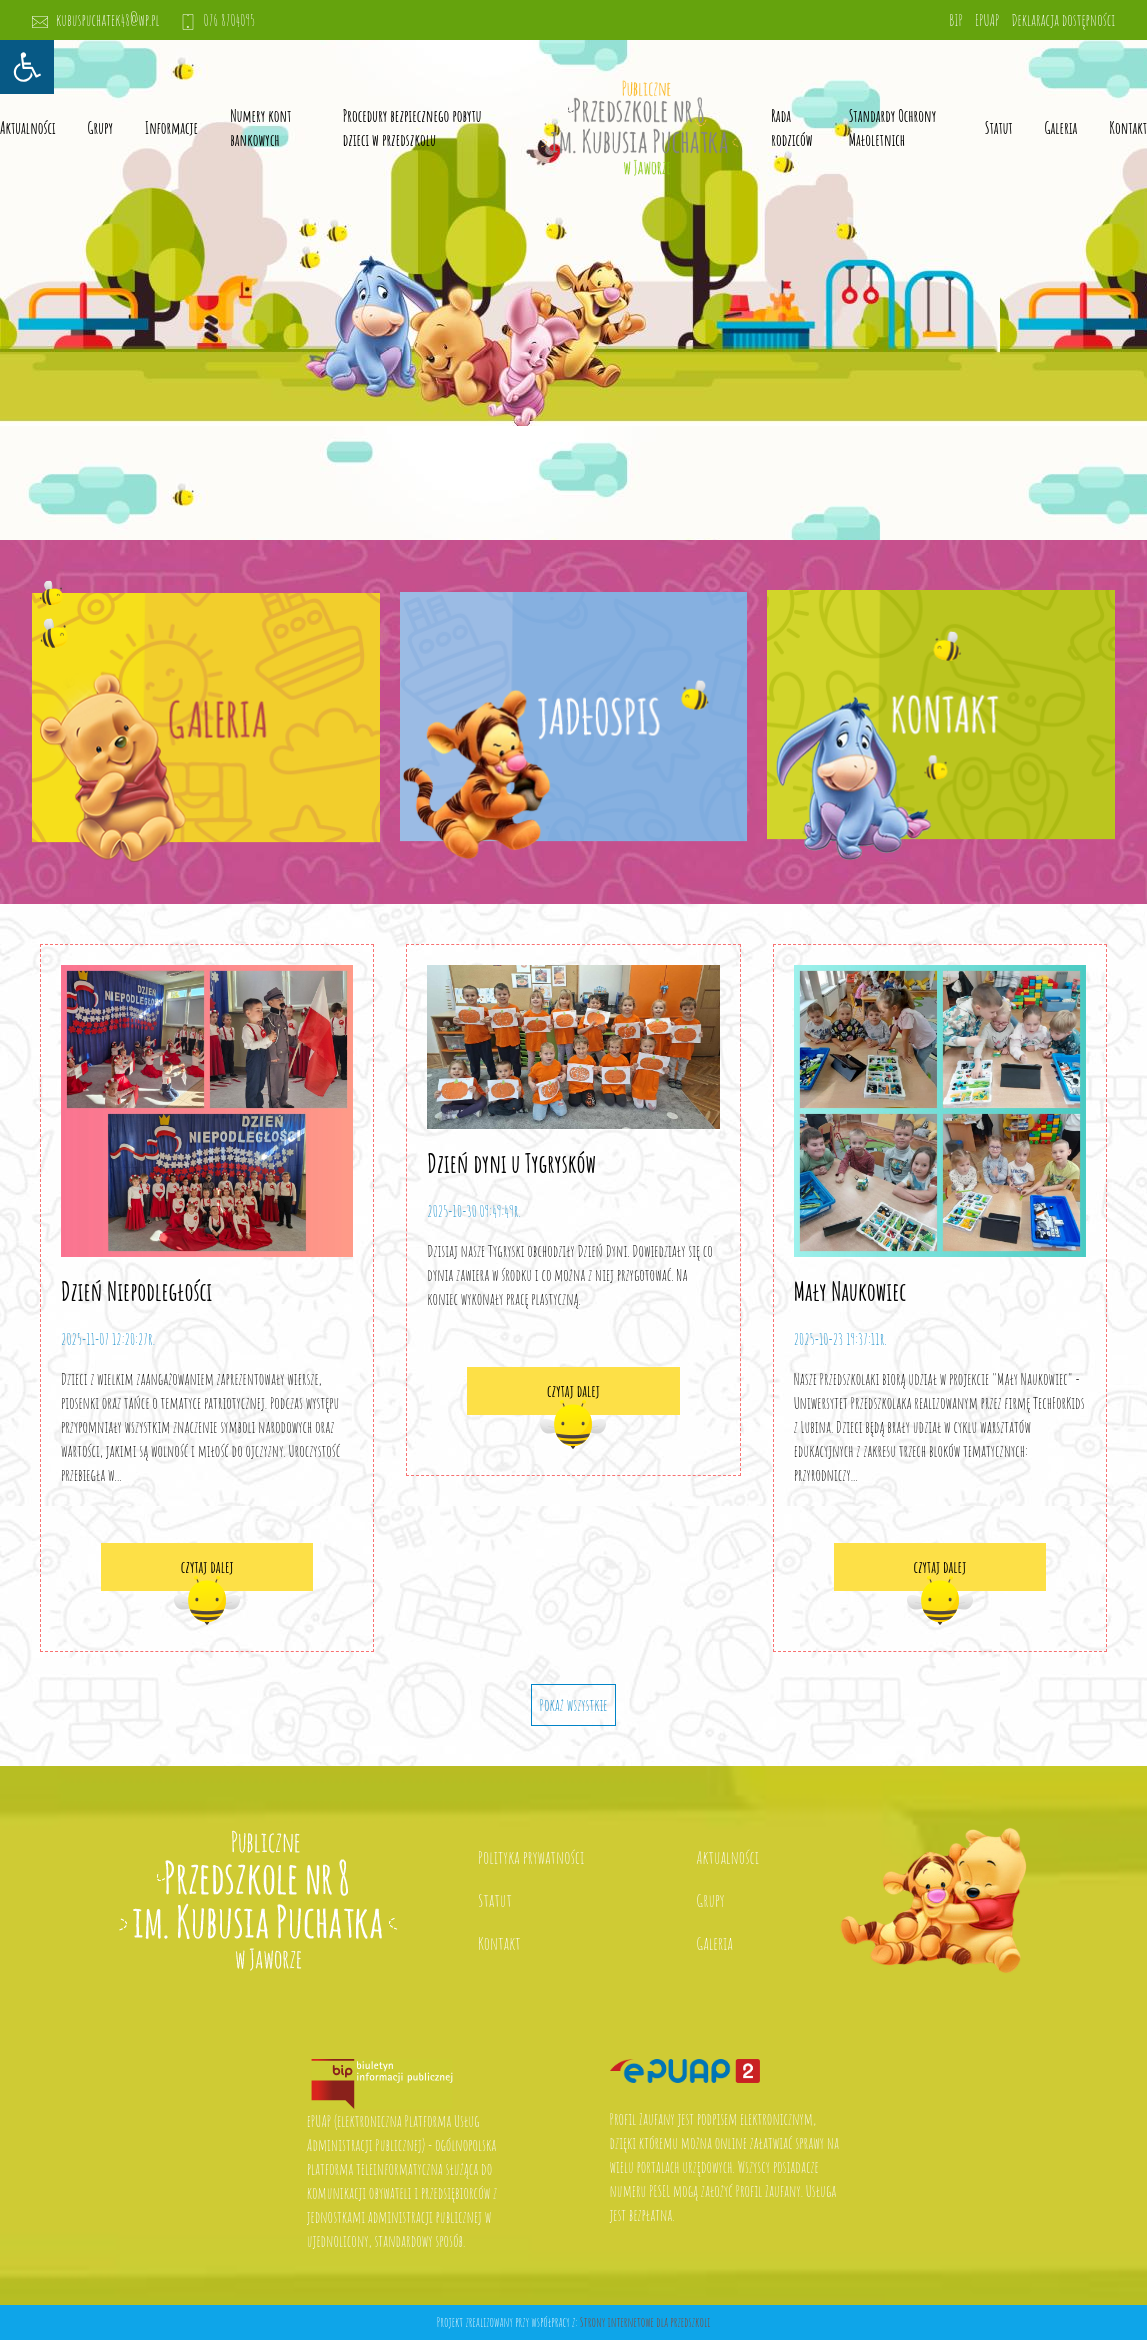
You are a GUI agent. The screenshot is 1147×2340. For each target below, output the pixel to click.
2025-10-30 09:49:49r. (473, 1211)
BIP (956, 20)
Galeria (1061, 128)
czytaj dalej (207, 1567)
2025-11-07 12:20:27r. (108, 1339)
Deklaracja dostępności (1063, 20)
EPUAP (987, 20)
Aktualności (28, 128)
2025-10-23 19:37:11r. (840, 1339)
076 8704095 (218, 20)
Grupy (100, 128)
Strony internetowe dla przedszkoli (645, 2322)
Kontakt (1128, 128)
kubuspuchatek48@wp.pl (96, 20)
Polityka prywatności (531, 1857)
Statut (495, 1900)
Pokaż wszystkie (574, 1705)
